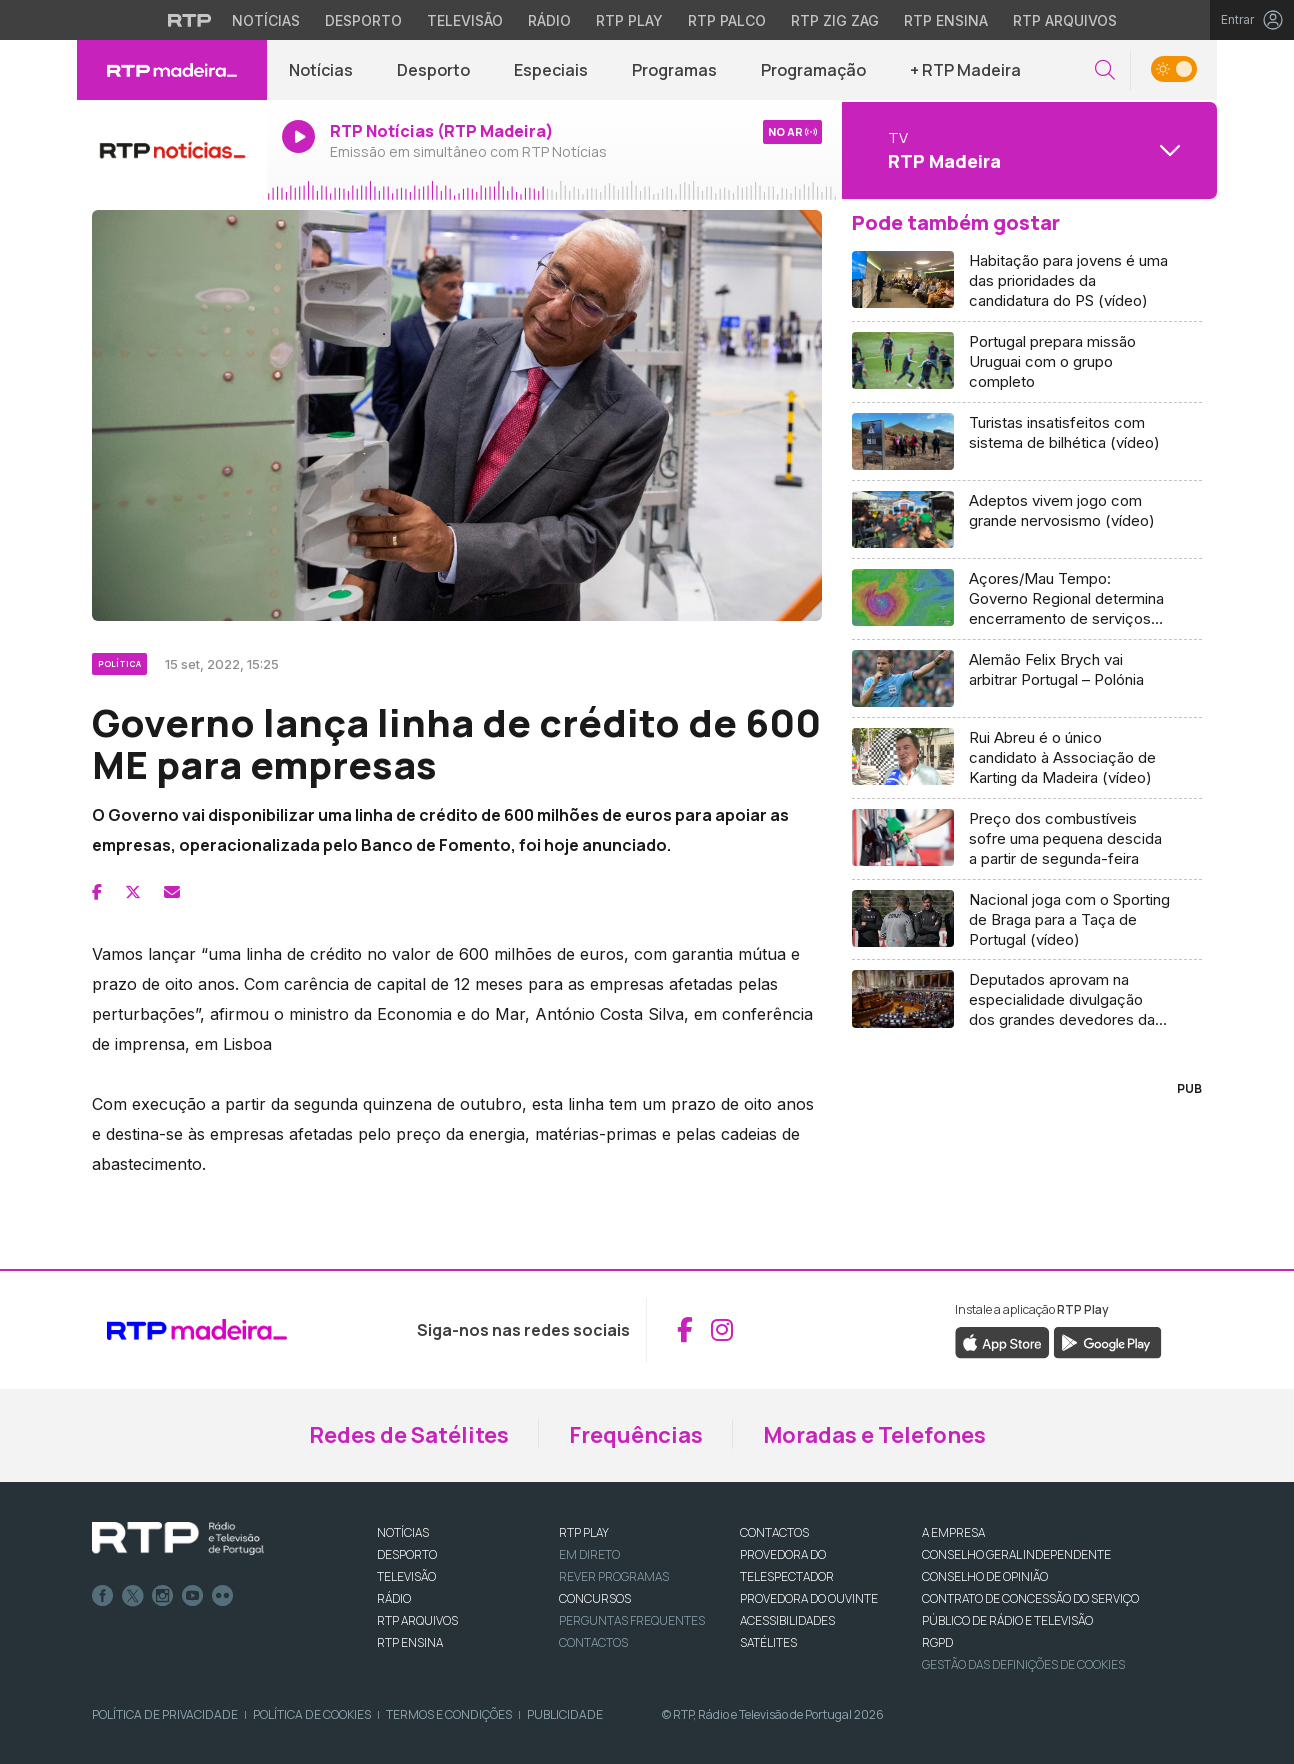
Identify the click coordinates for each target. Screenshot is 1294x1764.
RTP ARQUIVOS (417, 1620)
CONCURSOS (595, 1598)
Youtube (193, 1596)
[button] (1105, 70)
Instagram (163, 1596)
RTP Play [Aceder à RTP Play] (629, 20)
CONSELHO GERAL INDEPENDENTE (1016, 1554)
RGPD (937, 1642)
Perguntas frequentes (632, 1620)
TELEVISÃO (406, 1576)
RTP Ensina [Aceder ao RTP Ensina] (946, 20)
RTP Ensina (410, 1642)
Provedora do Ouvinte (809, 1598)
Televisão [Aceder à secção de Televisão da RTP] (465, 20)
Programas (674, 70)
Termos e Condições (449, 1714)
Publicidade (565, 1714)
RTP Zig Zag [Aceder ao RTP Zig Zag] (835, 20)
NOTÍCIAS (403, 1532)
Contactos (593, 1642)
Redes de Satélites (409, 1435)
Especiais (551, 70)
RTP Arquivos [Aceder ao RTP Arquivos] (1065, 20)
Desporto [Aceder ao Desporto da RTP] (363, 20)
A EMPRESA (953, 1532)
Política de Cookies (312, 1714)
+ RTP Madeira (965, 70)
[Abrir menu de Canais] (1027, 150)
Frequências (636, 1435)
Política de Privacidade (165, 1714)
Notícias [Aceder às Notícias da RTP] (266, 20)
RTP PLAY (584, 1532)
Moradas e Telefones (874, 1435)
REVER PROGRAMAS (614, 1576)
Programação (813, 70)
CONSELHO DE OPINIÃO (985, 1576)
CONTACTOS (774, 1532)
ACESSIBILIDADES (787, 1620)
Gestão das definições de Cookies (1023, 1664)
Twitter (133, 1596)
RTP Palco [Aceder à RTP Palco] (727, 20)
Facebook (103, 1596)
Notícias (321, 70)
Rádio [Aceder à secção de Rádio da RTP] (549, 20)
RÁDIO (394, 1598)
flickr (223, 1596)
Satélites (768, 1642)
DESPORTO (407, 1554)
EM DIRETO (589, 1554)
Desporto (433, 70)
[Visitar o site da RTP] (190, 20)
